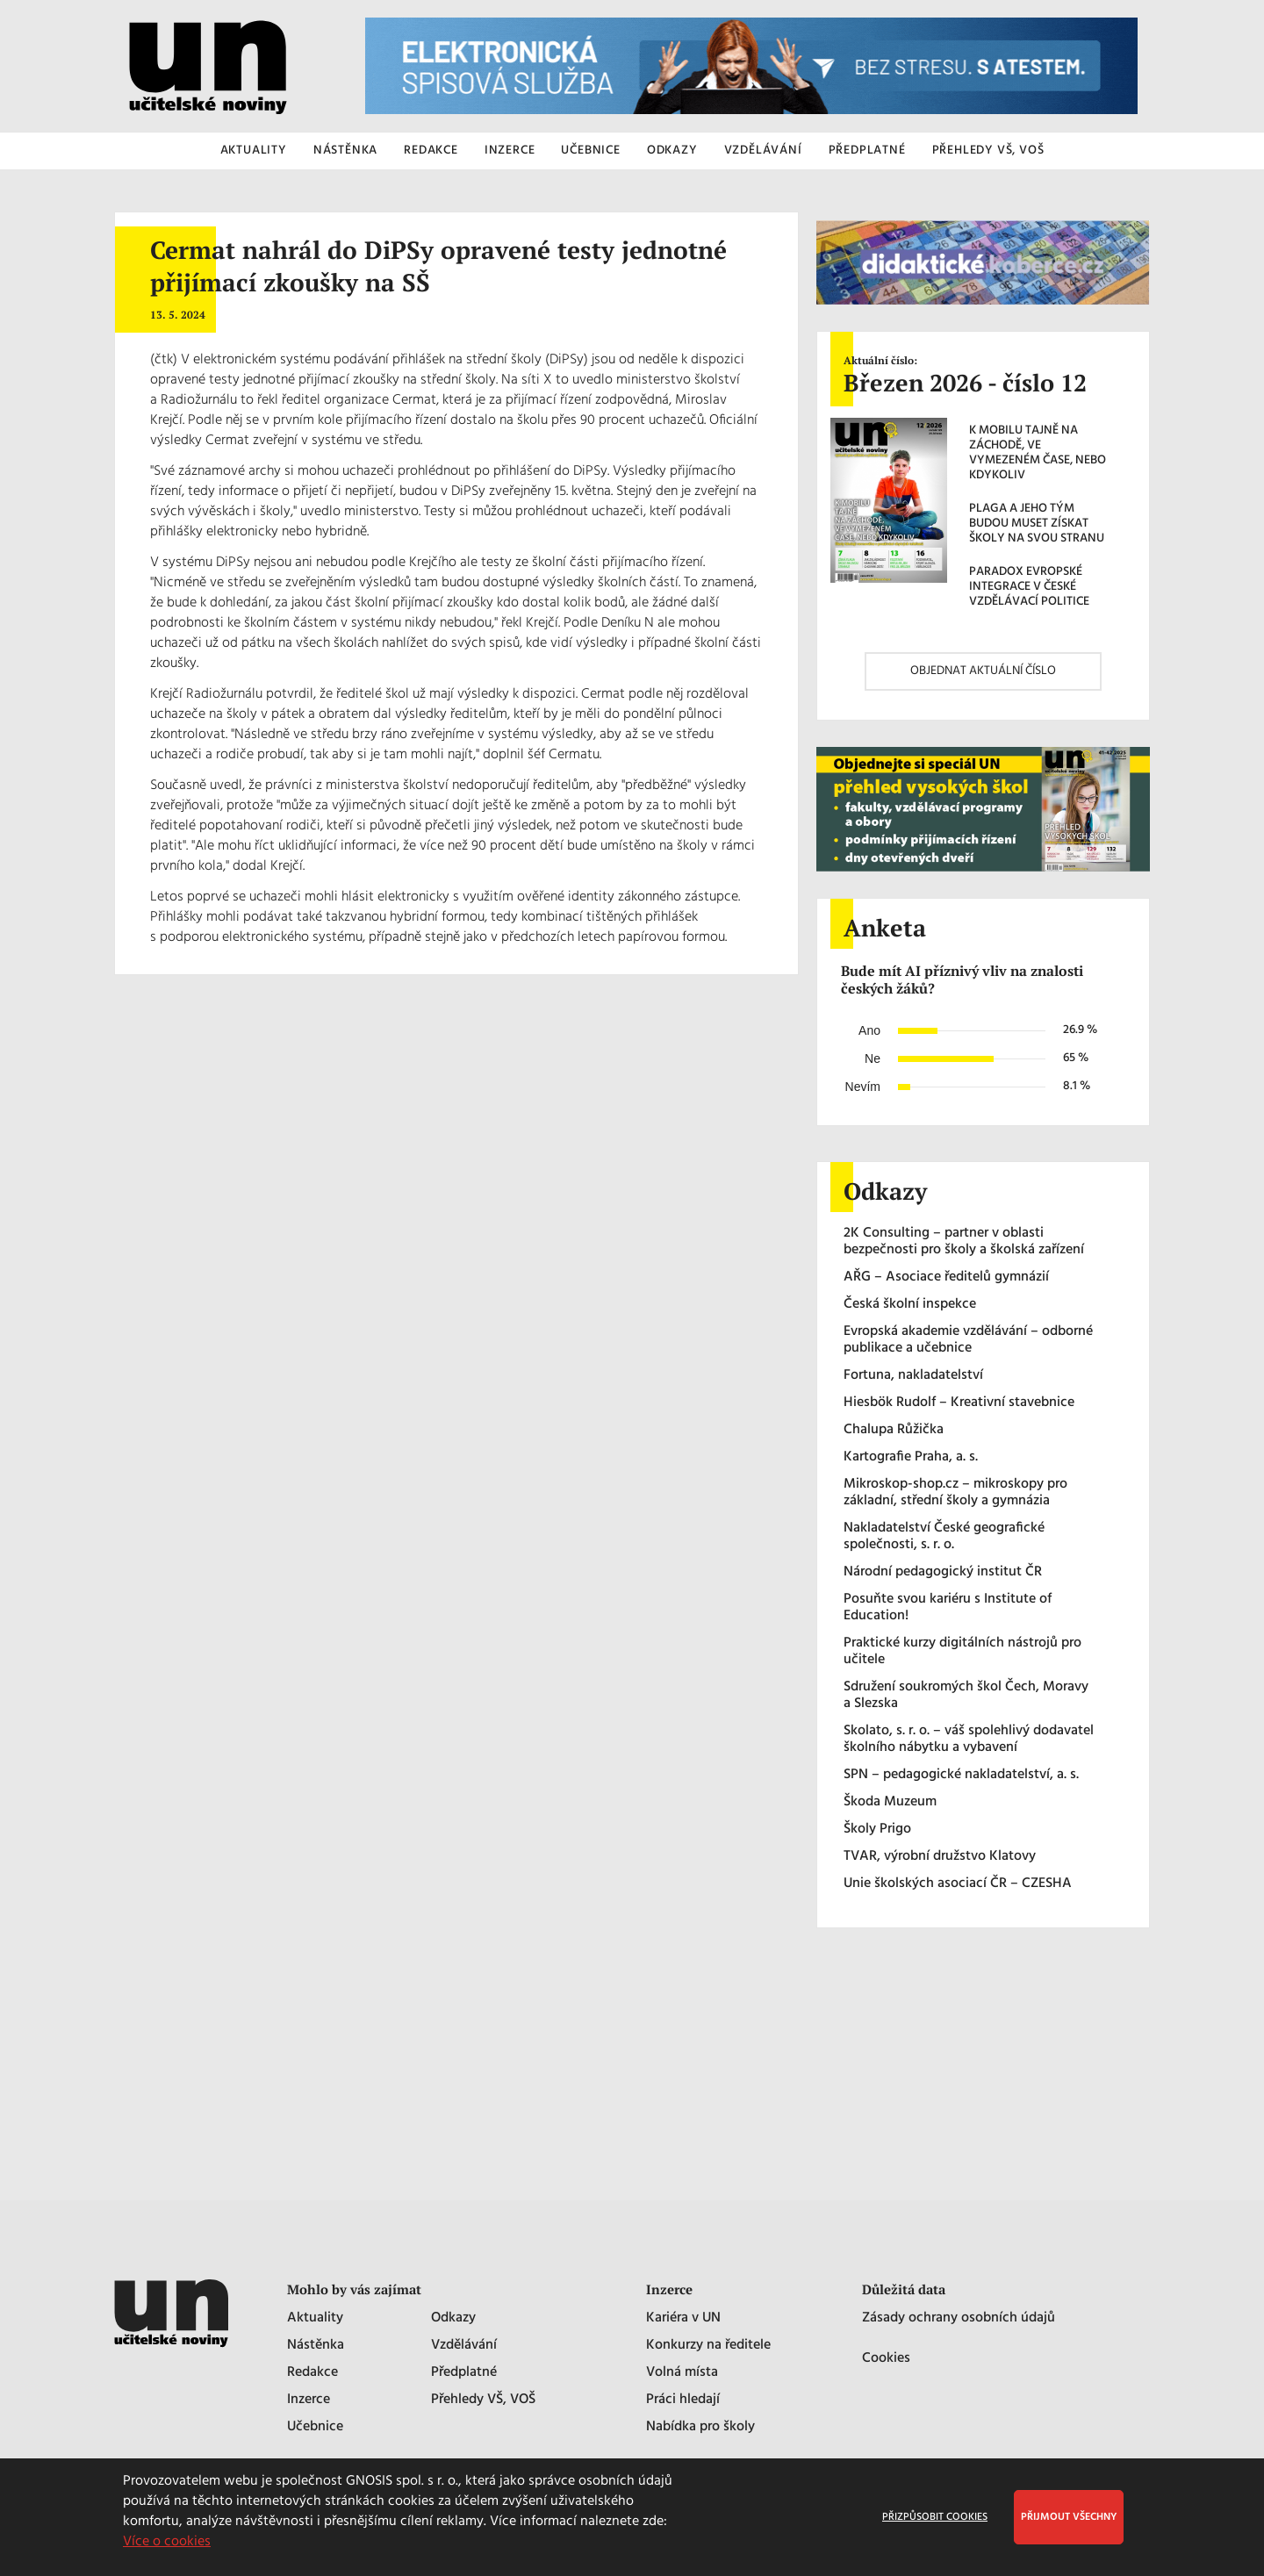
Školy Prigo (877, 1829)
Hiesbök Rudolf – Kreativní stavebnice (959, 1403)
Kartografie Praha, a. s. (911, 1457)
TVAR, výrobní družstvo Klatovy (940, 1856)
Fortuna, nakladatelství (913, 1375)
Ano (869, 1030)
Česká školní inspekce (910, 1304)
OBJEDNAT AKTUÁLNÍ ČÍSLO (983, 671)
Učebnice (315, 2427)
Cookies (886, 2358)
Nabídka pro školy (700, 2427)
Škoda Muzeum (890, 1802)
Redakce (312, 2372)
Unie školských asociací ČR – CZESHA (958, 1884)
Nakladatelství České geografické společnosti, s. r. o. (944, 1536)
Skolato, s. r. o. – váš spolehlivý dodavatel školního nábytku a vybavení (969, 1739)
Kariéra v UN (683, 2318)
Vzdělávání (464, 2345)
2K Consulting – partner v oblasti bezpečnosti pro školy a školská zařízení (964, 1242)
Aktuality (315, 2318)
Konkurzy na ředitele (708, 2345)
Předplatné (464, 2372)
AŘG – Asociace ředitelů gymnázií (946, 1277)
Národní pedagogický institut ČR (943, 1572)
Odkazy (453, 2318)
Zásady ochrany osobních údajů (958, 2318)
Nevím (862, 1087)
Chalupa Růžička (894, 1430)
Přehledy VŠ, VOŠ (483, 2400)
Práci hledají (683, 2400)
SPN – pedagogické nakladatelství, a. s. (961, 1775)
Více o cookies (167, 2541)
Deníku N (627, 623)
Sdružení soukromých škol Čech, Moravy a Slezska (966, 1695)
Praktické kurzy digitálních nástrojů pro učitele (962, 1651)
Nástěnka (315, 2345)
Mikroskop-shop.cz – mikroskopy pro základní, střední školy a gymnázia (955, 1493)
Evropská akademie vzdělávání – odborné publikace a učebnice (968, 1340)
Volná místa (682, 2372)
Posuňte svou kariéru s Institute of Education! (948, 1608)
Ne (872, 1058)
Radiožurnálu (199, 400)
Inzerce (308, 2400)
